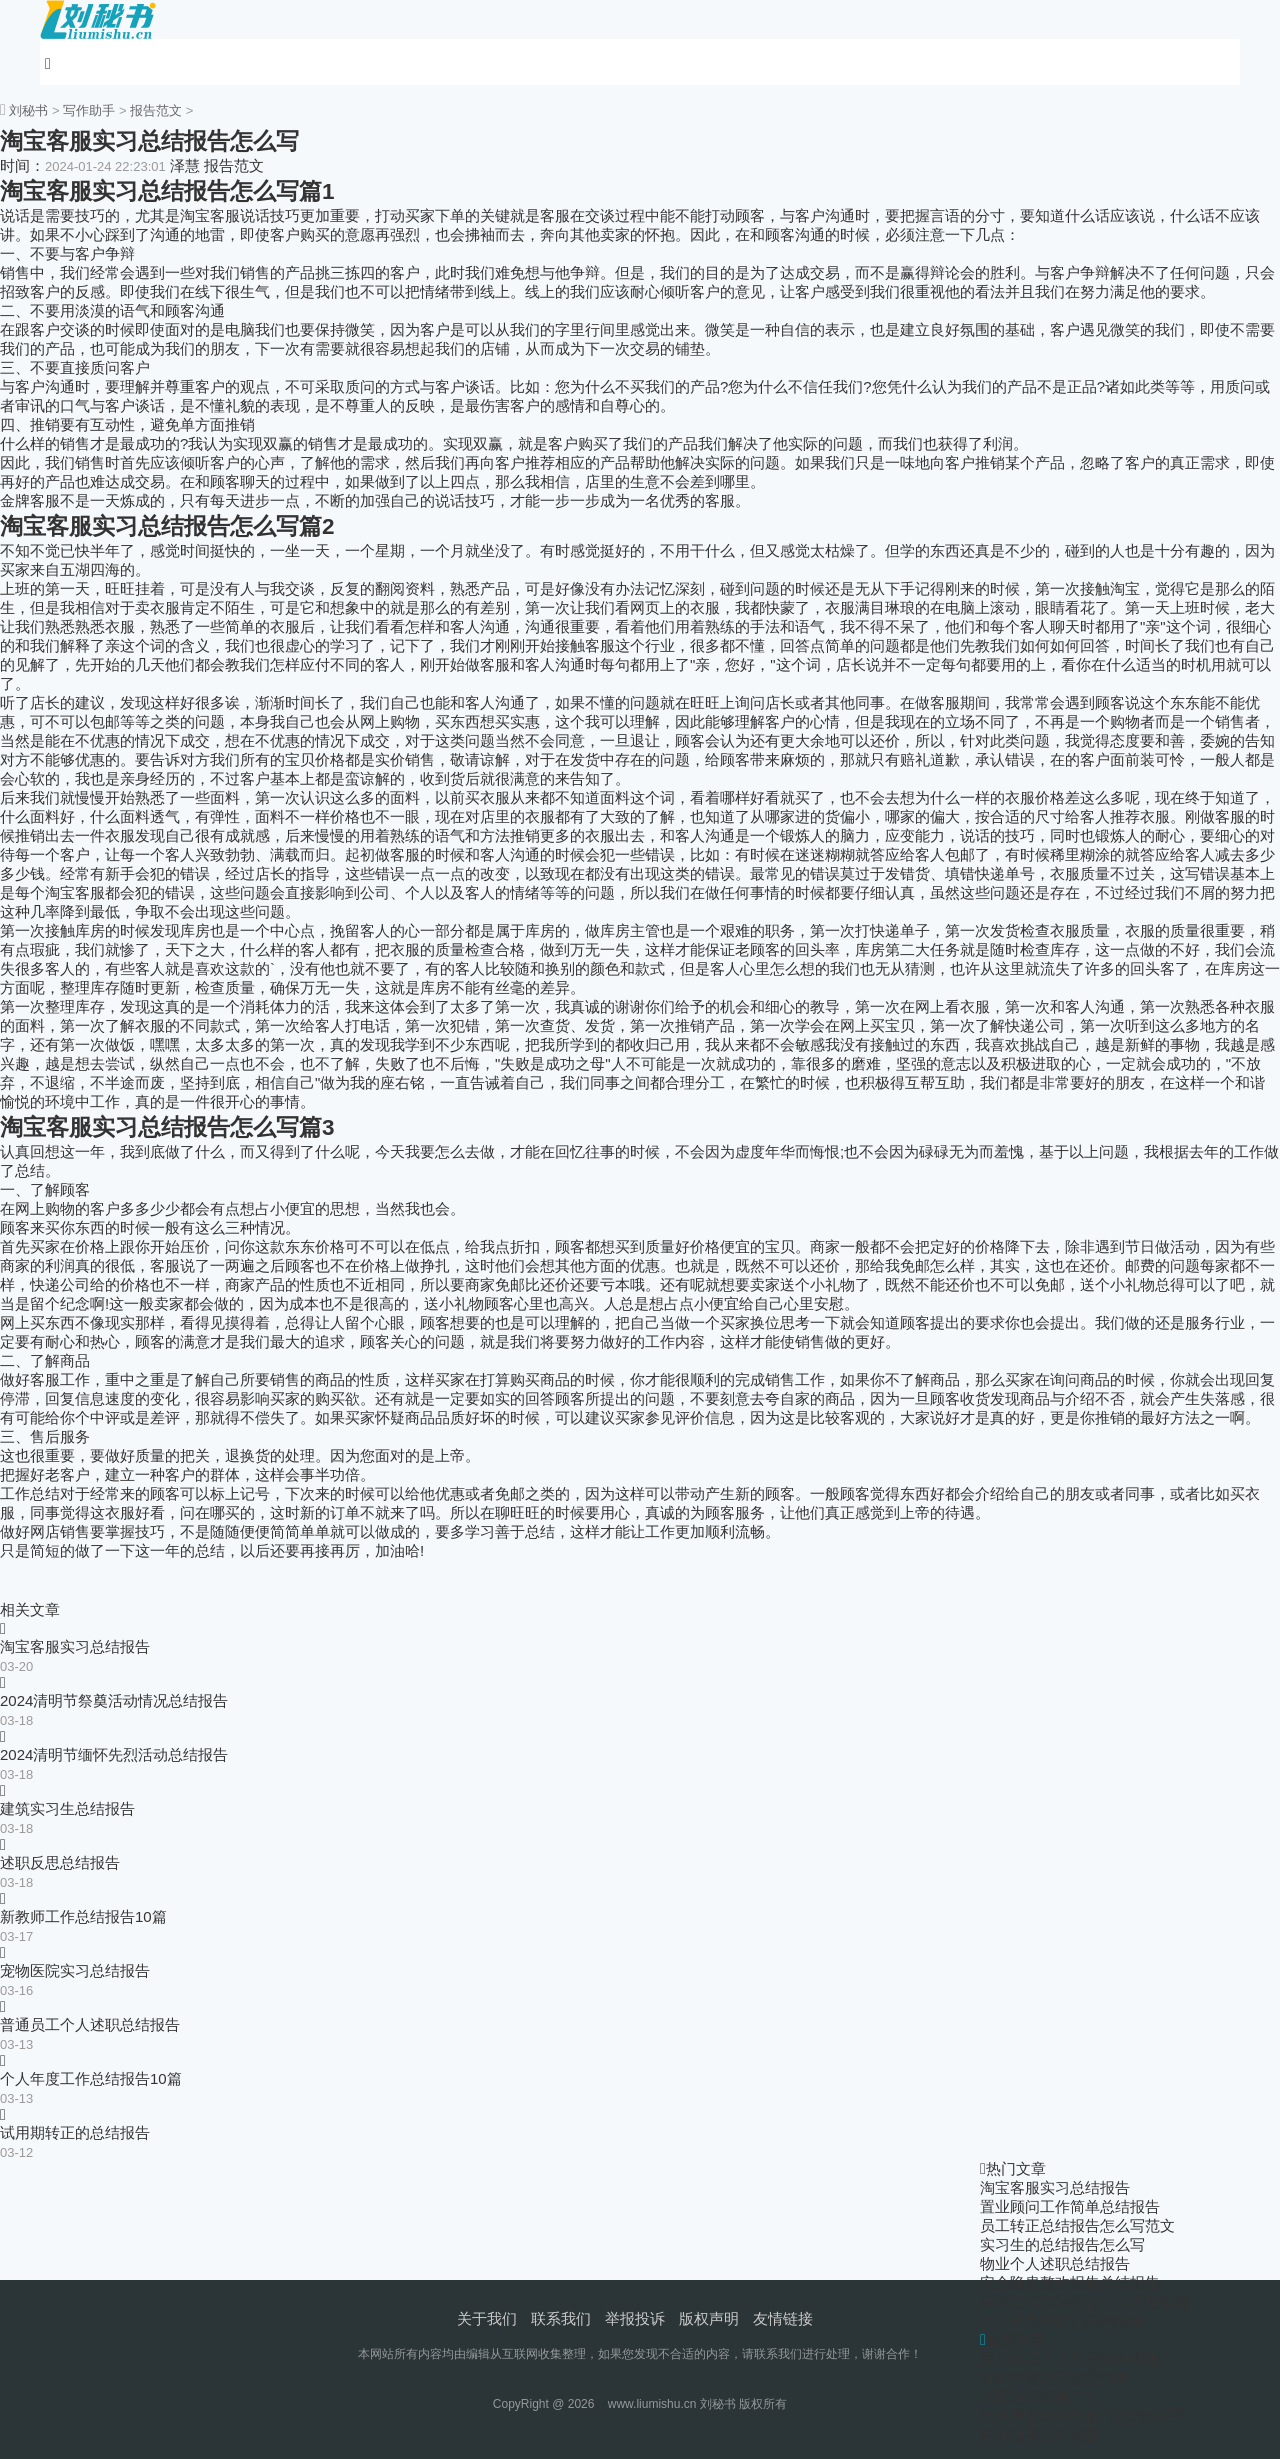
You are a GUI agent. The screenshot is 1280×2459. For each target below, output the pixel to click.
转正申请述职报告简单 (1055, 2377)
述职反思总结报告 (60, 1862)
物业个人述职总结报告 (1055, 2263)
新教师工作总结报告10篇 (83, 1916)
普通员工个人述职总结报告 (90, 2024)
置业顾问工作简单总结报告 (1070, 2206)
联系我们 (561, 2318)
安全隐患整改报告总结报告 (1070, 2282)
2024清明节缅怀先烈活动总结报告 (114, 1754)
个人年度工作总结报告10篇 (91, 2078)
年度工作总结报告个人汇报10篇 (1086, 2301)
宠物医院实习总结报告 (75, 1970)
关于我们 (487, 2318)
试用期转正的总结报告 (75, 2132)
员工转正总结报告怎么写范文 (1077, 2225)
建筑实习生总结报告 (67, 1808)
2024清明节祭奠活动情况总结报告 (114, 1700)
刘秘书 (28, 110)
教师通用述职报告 (1040, 2434)
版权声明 (709, 2318)
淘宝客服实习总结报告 (75, 1646)
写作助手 (89, 110)
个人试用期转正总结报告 (1062, 2320)
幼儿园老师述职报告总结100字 (1082, 2415)
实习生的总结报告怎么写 (1062, 2244)
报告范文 (156, 110)
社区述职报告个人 (1040, 2396)
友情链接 (783, 2318)
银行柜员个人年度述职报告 (1070, 2358)
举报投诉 (635, 2318)
